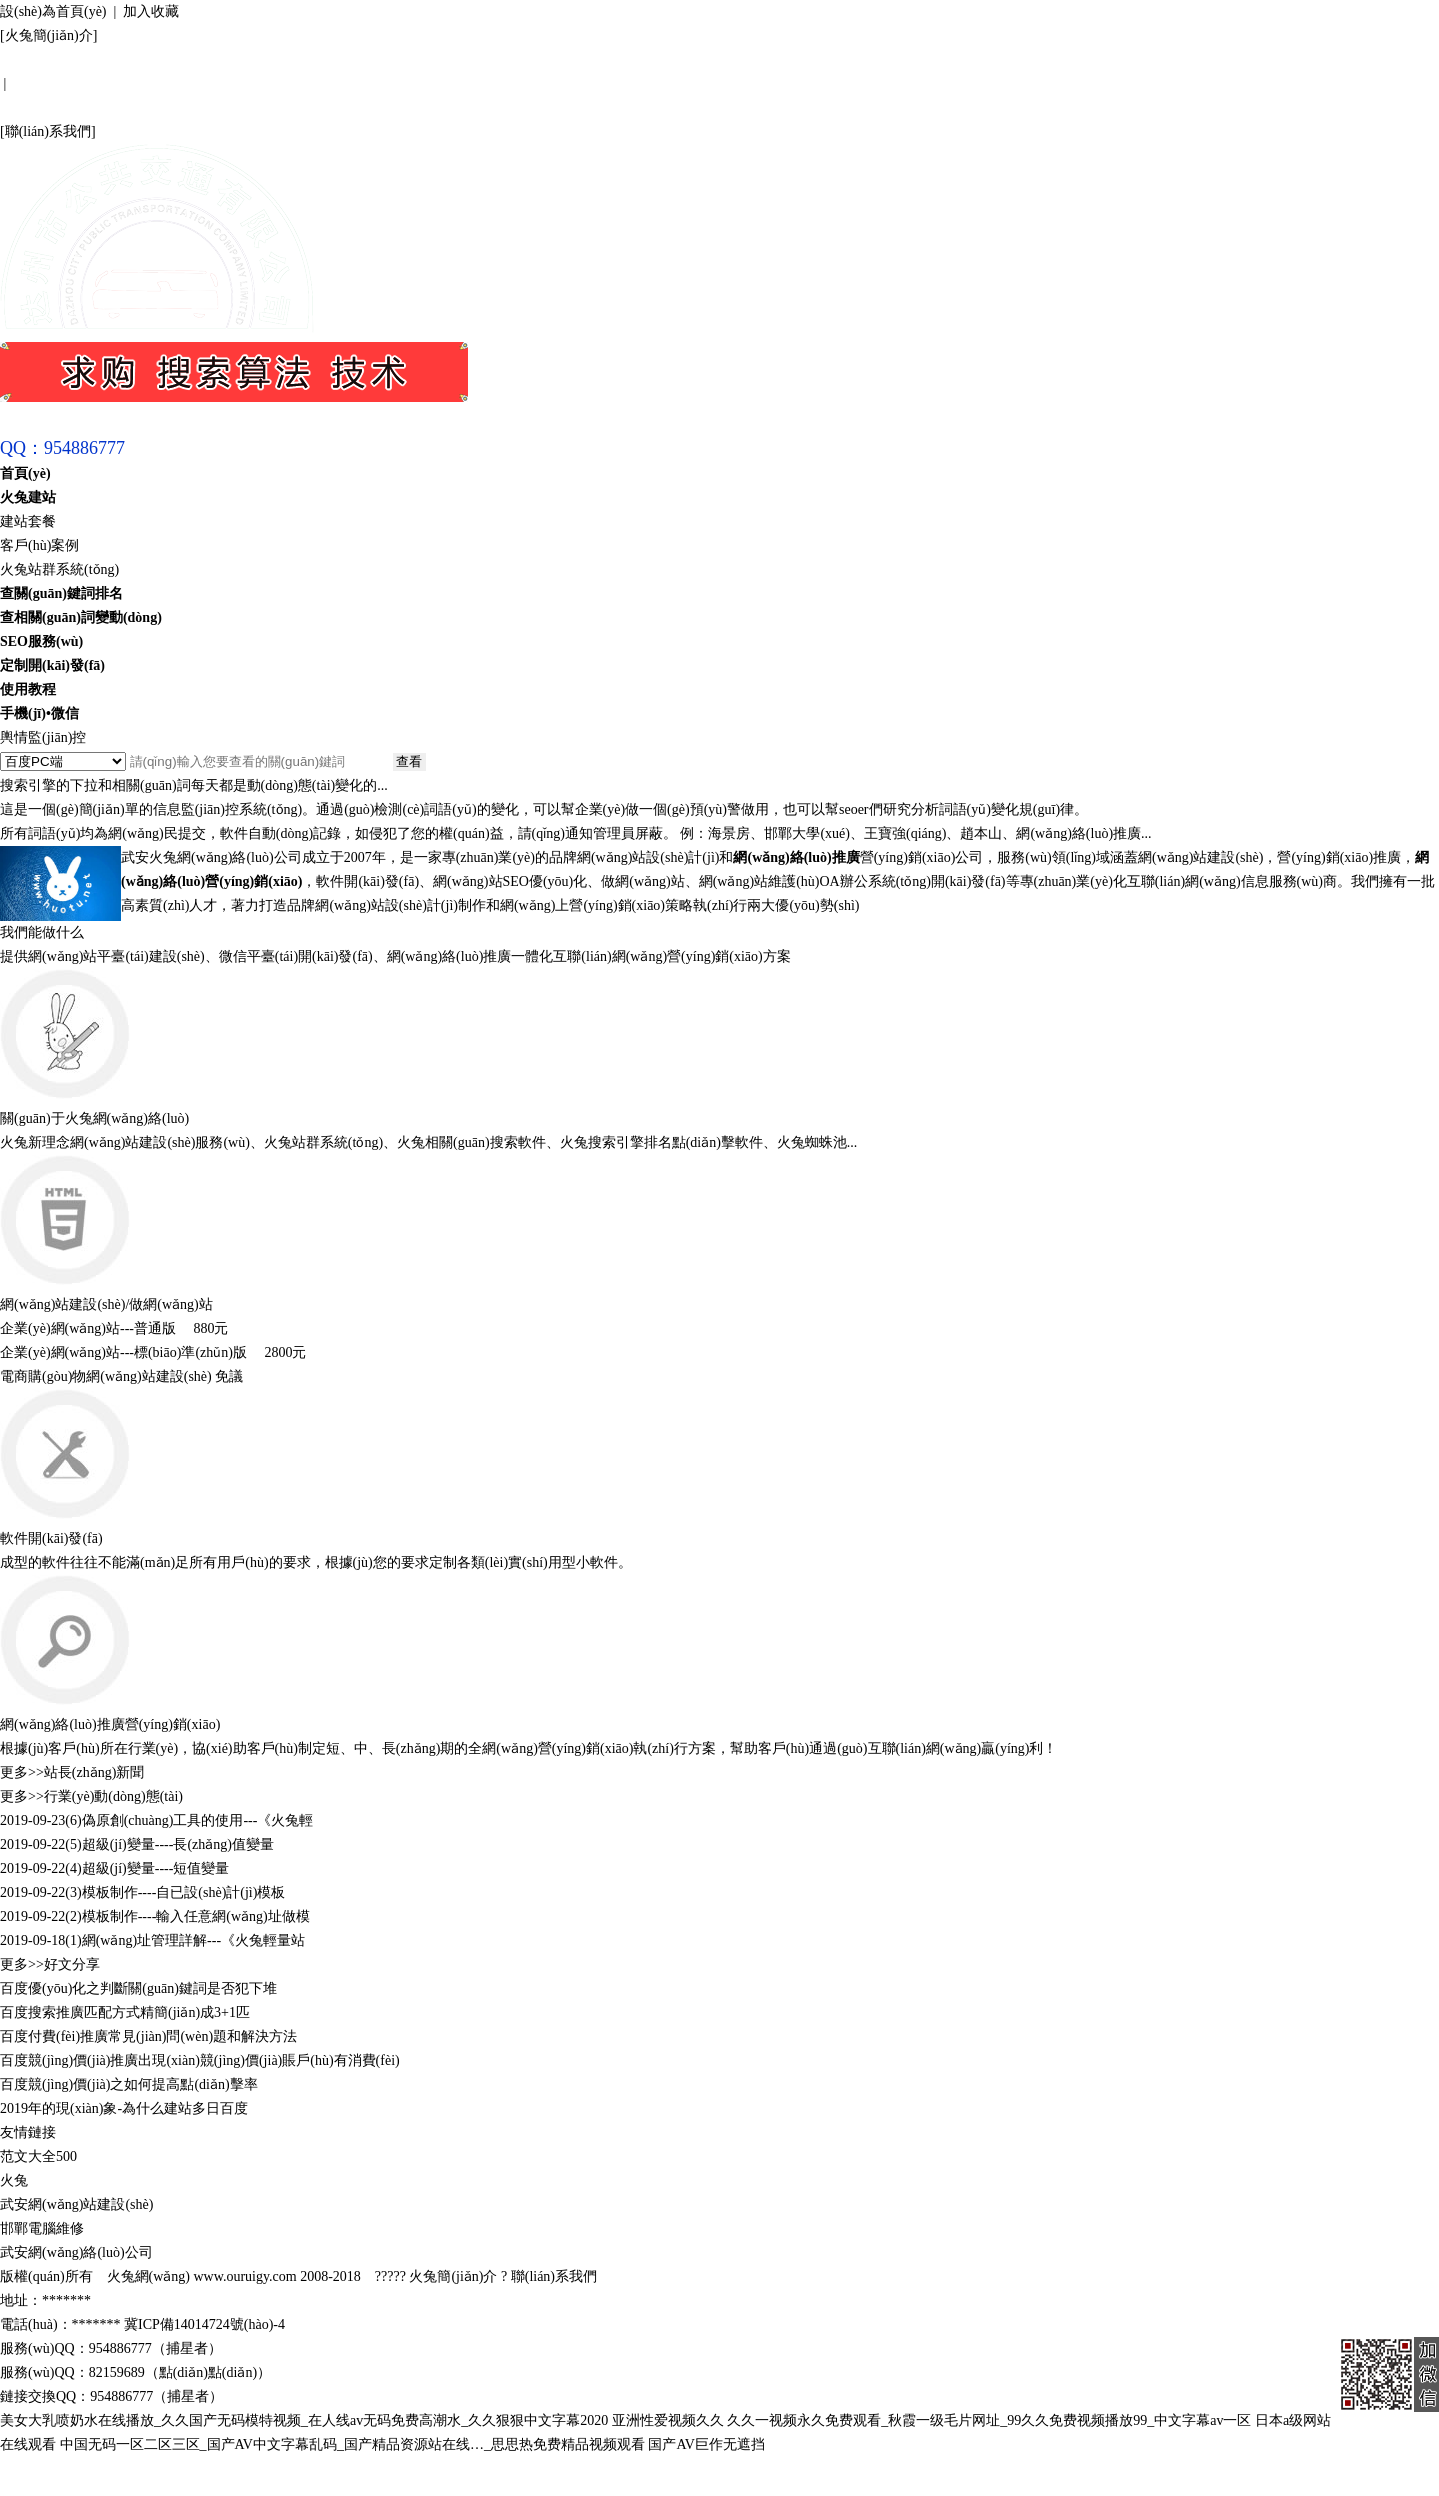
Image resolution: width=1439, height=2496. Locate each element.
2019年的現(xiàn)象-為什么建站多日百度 (124, 2108)
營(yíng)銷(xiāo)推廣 (1339, 857)
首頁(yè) (25, 473)
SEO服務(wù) (41, 641)
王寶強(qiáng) (905, 833)
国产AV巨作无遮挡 (706, 2444)
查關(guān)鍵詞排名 (61, 593)
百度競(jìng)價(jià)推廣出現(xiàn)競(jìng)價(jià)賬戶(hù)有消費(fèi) (200, 2060)
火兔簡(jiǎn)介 (49, 35)
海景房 (729, 833)
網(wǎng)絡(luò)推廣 (1078, 833)
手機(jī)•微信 (39, 713)
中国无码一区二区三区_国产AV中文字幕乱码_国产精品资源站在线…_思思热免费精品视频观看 (352, 2444)
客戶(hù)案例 (39, 545)
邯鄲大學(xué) (807, 833)
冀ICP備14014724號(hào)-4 (204, 2324)
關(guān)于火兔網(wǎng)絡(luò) (94, 1118)
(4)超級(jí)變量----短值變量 (147, 1868)
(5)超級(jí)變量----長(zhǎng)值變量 (169, 1844)
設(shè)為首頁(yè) (53, 11)
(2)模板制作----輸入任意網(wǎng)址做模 (187, 1916)
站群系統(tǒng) (337, 1142)
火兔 (14, 2180)
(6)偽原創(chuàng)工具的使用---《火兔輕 (189, 1820)
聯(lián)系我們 (48, 131)
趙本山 (981, 833)
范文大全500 (38, 2156)
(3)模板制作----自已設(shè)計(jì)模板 (175, 1892)
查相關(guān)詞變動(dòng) (81, 617)
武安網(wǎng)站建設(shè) (76, 2204)
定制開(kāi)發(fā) (52, 665)
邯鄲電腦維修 (42, 2228)
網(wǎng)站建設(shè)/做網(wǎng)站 (106, 1304)
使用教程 (28, 689)
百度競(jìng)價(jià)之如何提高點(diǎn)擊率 (129, 2084)
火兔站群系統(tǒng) (59, 569)
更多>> (22, 1772)
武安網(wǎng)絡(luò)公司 (76, 2252)
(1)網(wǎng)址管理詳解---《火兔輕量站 (185, 1940)
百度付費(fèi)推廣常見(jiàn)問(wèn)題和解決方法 (148, 2036)
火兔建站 (28, 497)
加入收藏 (151, 11)
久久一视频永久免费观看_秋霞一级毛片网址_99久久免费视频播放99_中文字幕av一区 (989, 2420)
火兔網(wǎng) (148, 2276)
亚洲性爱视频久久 (668, 2420)
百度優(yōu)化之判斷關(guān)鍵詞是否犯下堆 (138, 1988)
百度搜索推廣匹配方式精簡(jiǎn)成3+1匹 (125, 2012)
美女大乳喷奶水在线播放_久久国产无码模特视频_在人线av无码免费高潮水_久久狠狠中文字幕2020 (304, 2420)
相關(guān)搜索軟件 (485, 1142)
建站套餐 (28, 521)
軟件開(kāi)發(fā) (51, 1538)
